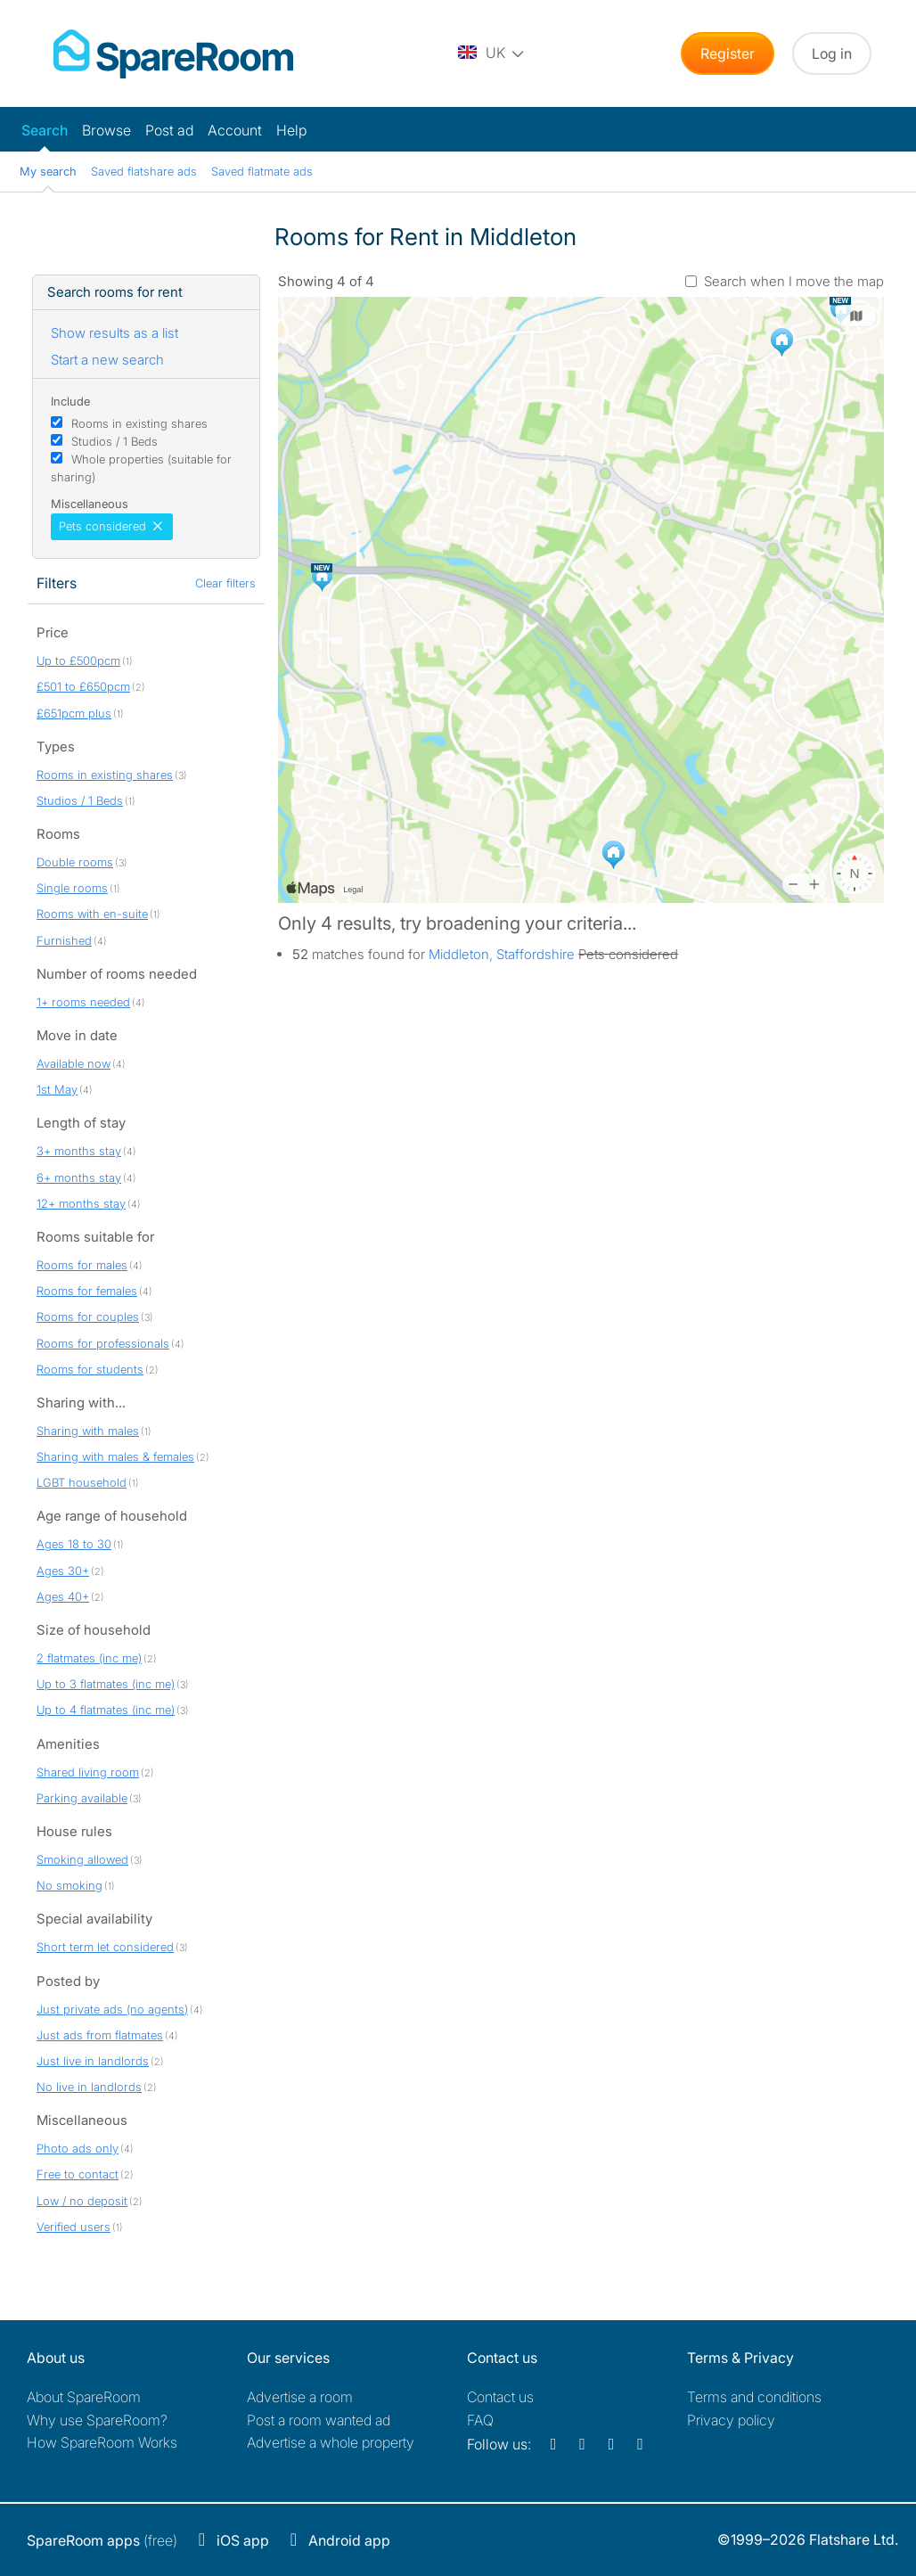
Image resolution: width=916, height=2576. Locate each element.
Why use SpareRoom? (97, 2420)
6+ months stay (79, 1177)
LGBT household (82, 1482)
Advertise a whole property (330, 2442)
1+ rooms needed (83, 1002)
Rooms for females (87, 1291)
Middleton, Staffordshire (502, 954)
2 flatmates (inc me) (89, 1658)
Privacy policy (731, 2420)
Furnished (64, 940)
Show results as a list (114, 332)
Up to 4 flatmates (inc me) (106, 1709)
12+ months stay (81, 1203)
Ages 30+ (63, 1570)
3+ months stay (79, 1151)
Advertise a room (300, 2397)
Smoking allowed (82, 1859)
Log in (832, 53)
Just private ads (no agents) (112, 2009)
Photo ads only (78, 2148)
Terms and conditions (754, 2397)
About (84, 2397)
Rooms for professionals (103, 1343)
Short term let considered (105, 1947)
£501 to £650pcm (83, 686)
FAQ (480, 2420)
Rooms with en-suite (92, 914)
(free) (102, 2540)
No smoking (69, 1885)
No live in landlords (89, 2087)
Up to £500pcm (78, 660)
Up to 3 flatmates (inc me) (106, 1684)
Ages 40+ (63, 1596)
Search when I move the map (794, 281)
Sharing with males (88, 1430)
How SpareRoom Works (102, 2442)
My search (48, 171)
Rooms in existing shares (139, 423)
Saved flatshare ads (144, 171)
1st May (57, 1089)
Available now (73, 1063)
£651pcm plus (74, 713)
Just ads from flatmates (100, 2035)
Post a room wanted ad (318, 2420)
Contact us (500, 2397)
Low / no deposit (82, 2201)
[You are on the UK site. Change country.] (492, 53)
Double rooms (75, 862)
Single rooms (72, 888)
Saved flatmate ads (262, 171)
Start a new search (107, 359)
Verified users (73, 2226)
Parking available (82, 1798)
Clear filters (225, 583)
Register (727, 53)
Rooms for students (90, 1369)
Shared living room (88, 1772)
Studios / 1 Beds (114, 441)
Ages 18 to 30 (74, 1544)
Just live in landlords (93, 2061)
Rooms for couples (88, 1316)
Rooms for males (82, 1265)
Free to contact (78, 2174)
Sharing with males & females (115, 1456)
